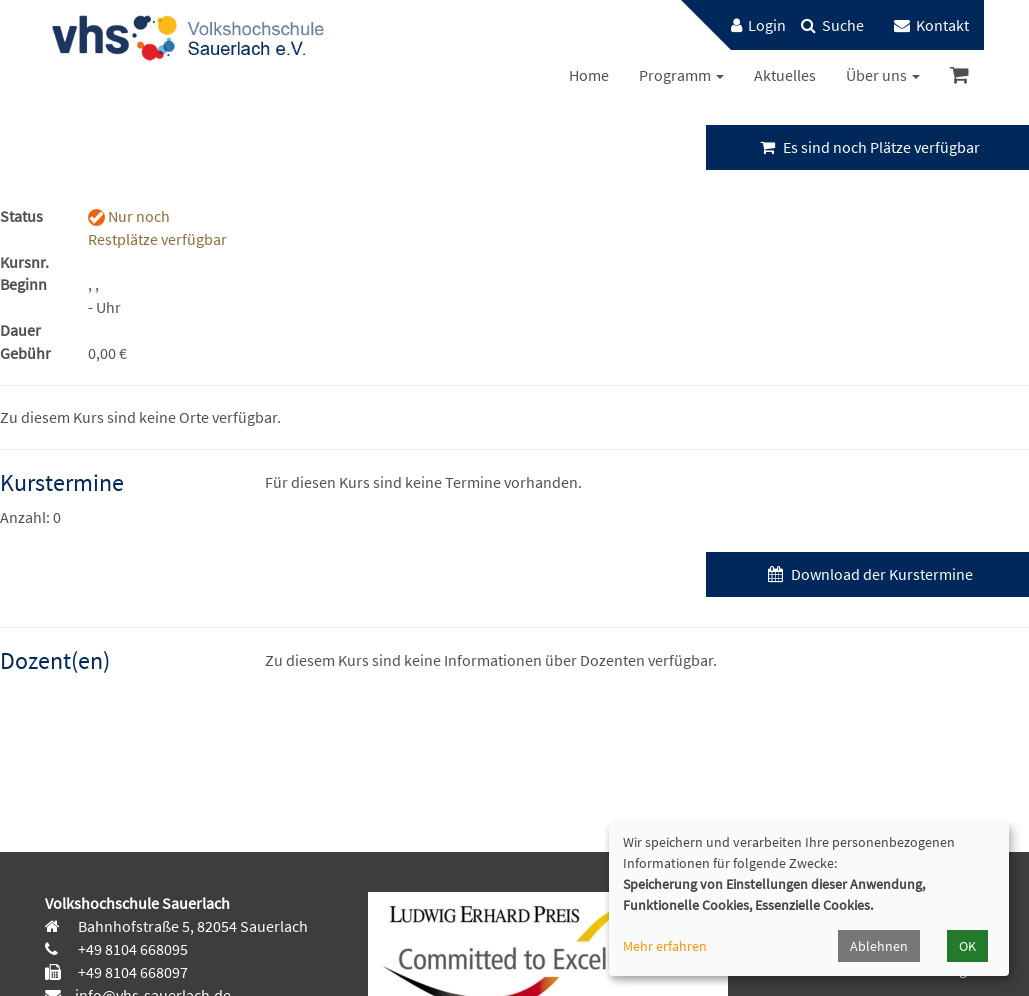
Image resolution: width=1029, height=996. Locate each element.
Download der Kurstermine (868, 574)
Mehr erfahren (665, 946)
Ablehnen (879, 946)
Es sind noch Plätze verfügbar (867, 147)
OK (967, 946)
